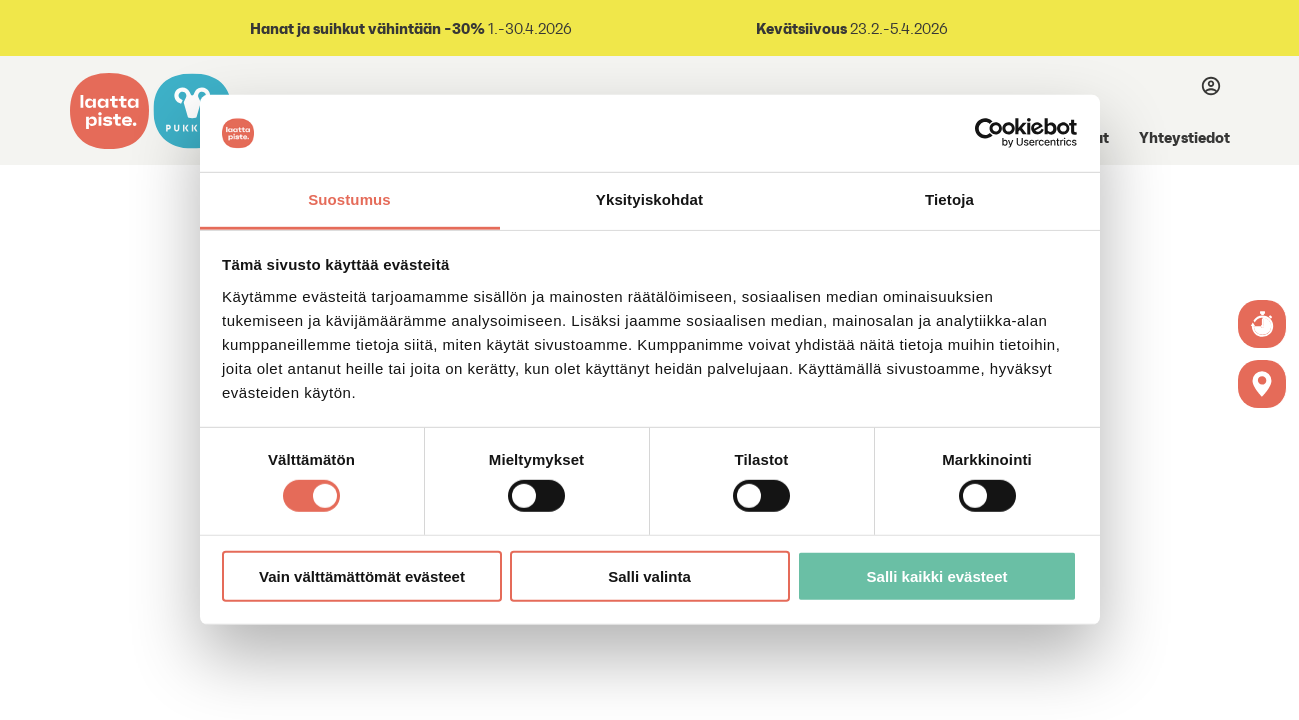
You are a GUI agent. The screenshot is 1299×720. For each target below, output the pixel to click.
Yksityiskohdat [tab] (649, 199)
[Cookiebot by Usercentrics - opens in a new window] (989, 133)
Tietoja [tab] (949, 199)
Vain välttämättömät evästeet (362, 575)
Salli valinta (649, 575)
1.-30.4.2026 (409, 28)
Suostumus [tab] (349, 199)
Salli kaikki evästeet (937, 575)
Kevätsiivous (801, 28)
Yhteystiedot (1184, 137)
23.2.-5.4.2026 (897, 28)
